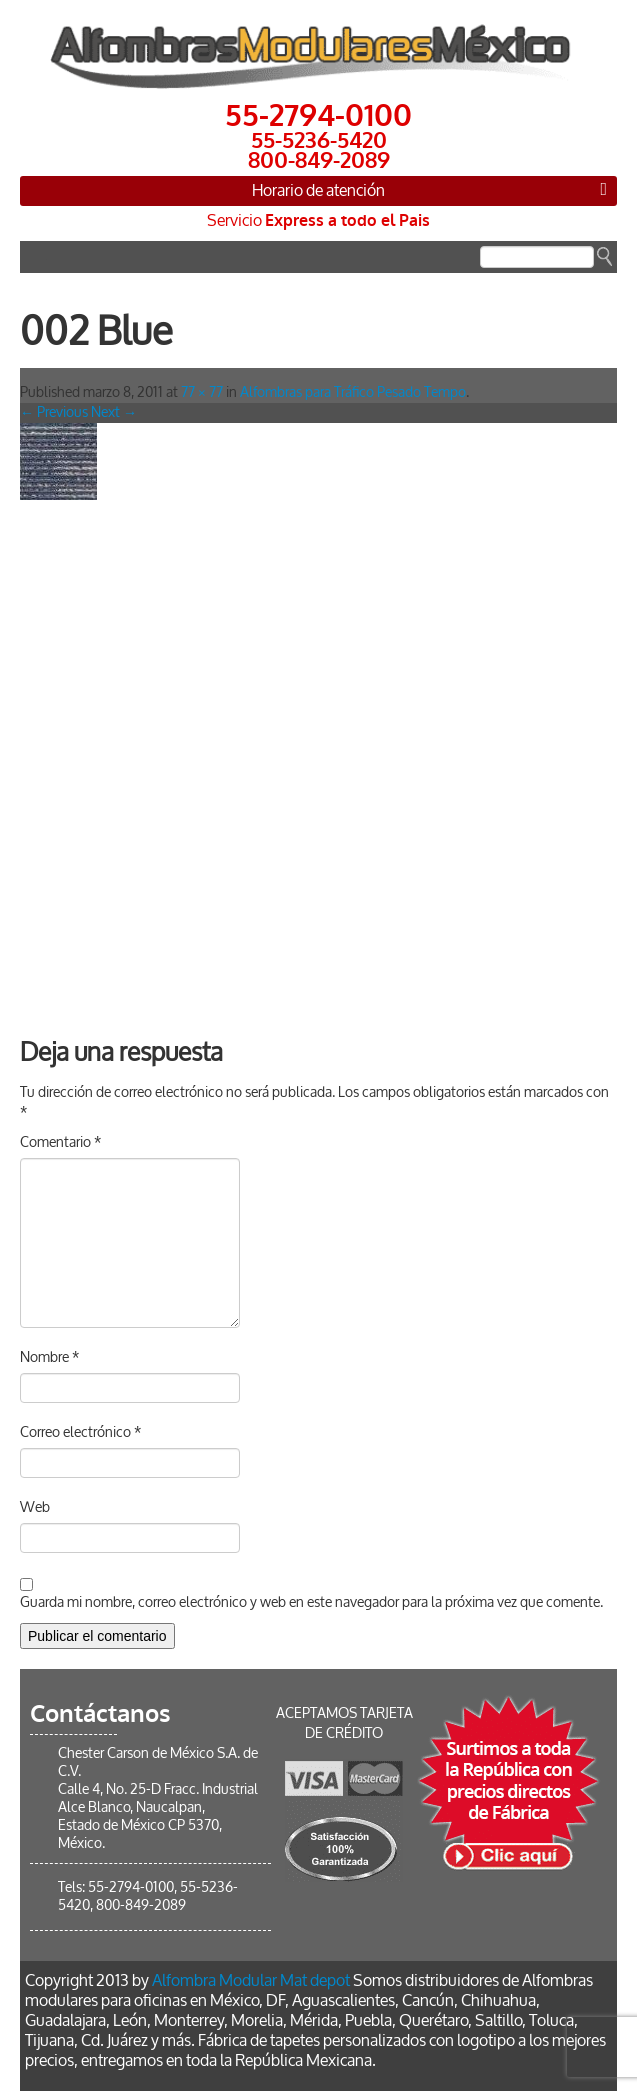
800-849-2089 (141, 1905)
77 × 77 (202, 392)
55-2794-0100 (131, 1887)
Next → (114, 412)
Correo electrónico (80, 1432)
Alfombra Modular (214, 1980)
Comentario (60, 1142)
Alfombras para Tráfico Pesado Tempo (353, 392)
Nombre (49, 1357)
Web (35, 1507)
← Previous (54, 412)
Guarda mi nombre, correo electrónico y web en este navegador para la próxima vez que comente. (311, 1602)
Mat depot (315, 1980)
